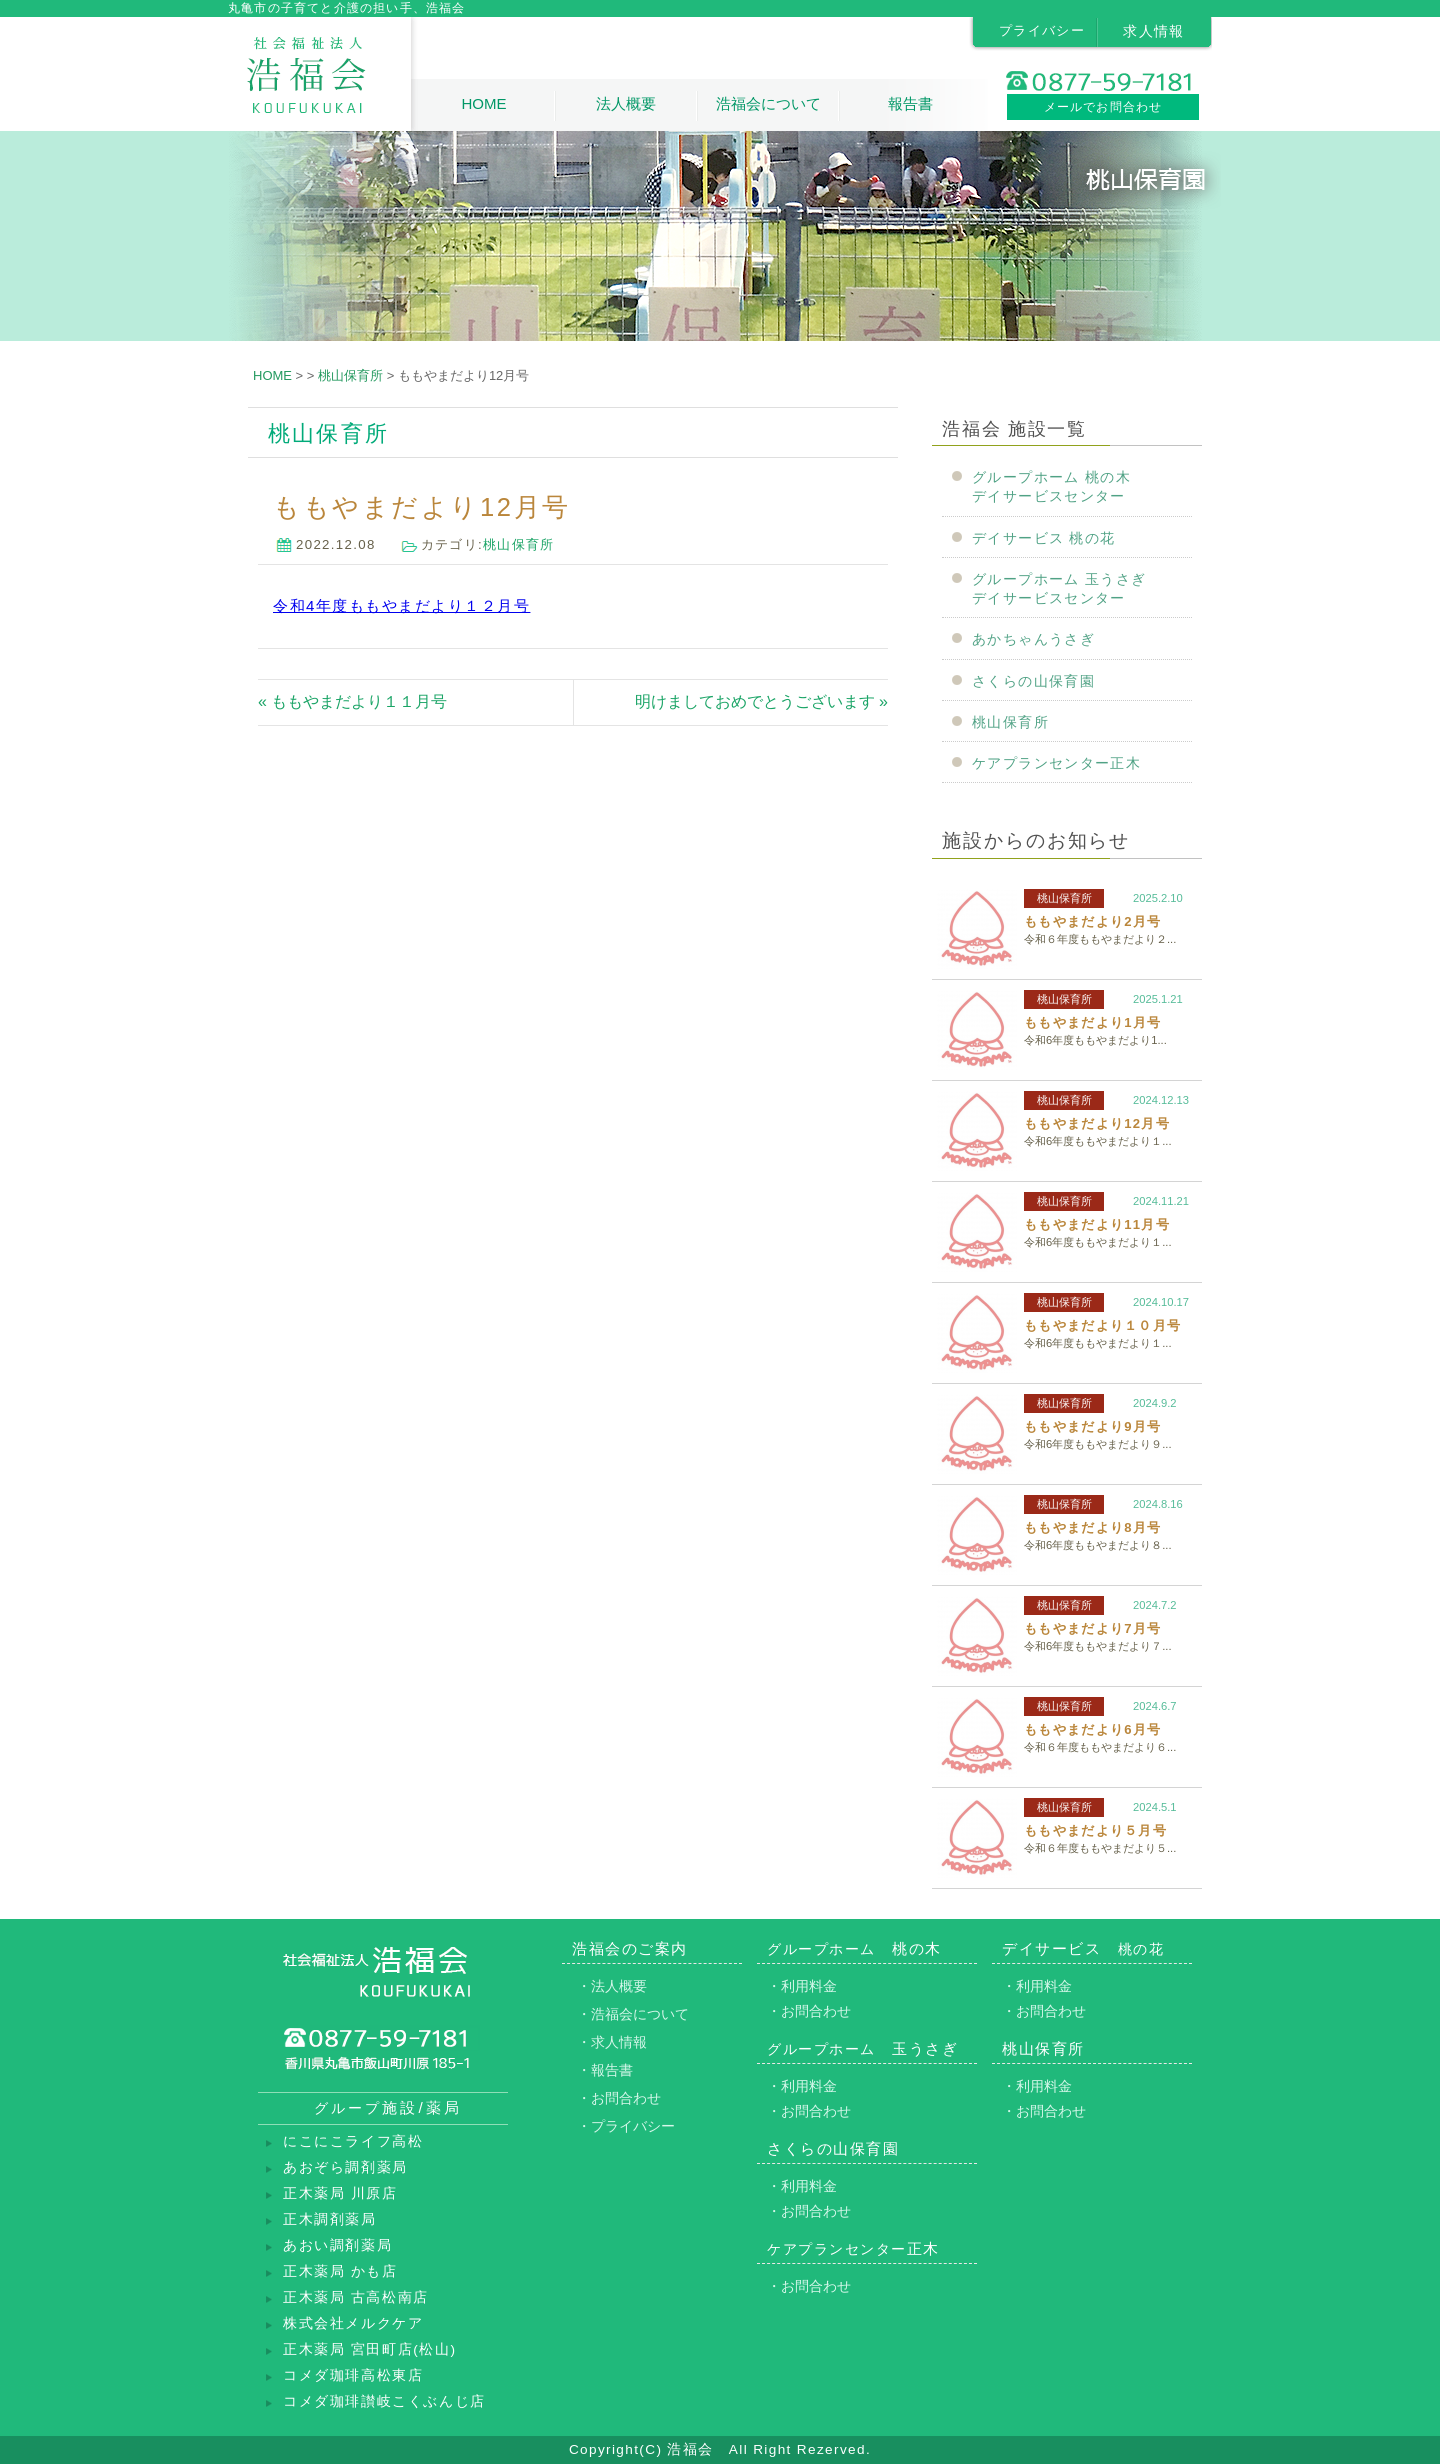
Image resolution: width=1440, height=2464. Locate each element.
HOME (483, 103)
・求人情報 (612, 2042)
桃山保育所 (519, 544)
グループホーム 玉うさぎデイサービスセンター (1059, 589)
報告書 (910, 103)
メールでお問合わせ (1103, 107)
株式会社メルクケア (353, 2323)
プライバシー (1042, 30)
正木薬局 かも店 (340, 2271)
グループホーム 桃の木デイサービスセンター (1051, 487)
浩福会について (768, 103)
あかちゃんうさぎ (1033, 639)
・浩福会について (633, 2014)
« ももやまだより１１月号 (352, 701)
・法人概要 (612, 1986)
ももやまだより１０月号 (1102, 1325)
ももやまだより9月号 (1092, 1426)
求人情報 (1154, 31)
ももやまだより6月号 (1092, 1729)
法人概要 (626, 103)
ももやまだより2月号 (1092, 921)
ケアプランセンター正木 (1056, 763)
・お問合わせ (619, 2098)
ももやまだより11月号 (1097, 1224)
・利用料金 (802, 1986)
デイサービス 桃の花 (1044, 538)
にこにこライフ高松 (353, 2141)
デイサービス (1083, 1948)
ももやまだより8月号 (1092, 1527)
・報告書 (605, 2070)
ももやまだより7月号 (1092, 1628)
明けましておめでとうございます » (761, 701)
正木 (853, 2248)
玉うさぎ (862, 2048)
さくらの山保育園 (1033, 681)
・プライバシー (626, 2126)
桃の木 (854, 1948)
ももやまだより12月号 (1097, 1123)
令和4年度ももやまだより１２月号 (401, 605)
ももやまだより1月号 (1092, 1022)
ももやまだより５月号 (1095, 1830)
